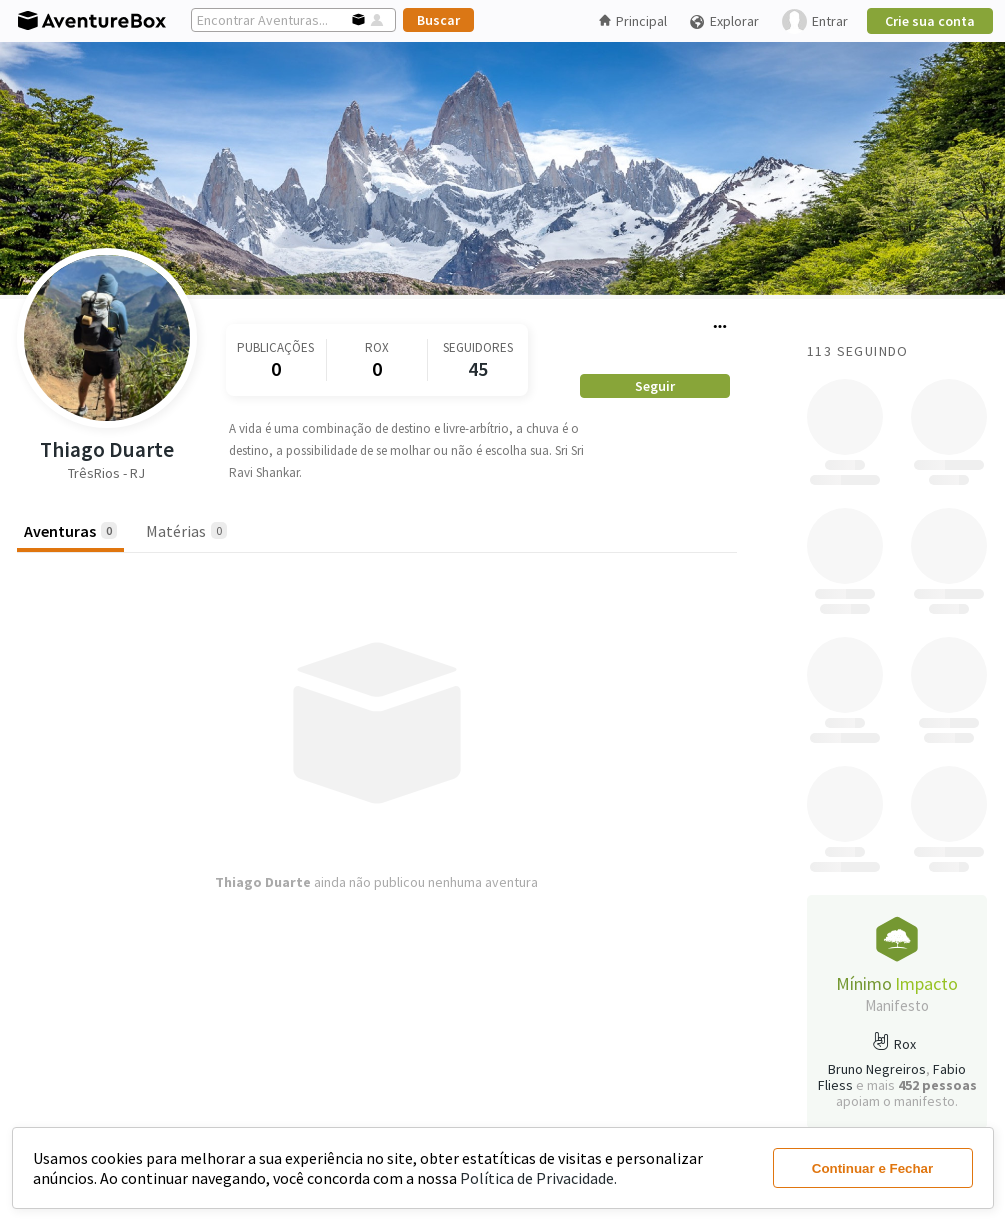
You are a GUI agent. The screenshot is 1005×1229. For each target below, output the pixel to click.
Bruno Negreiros (877, 1069)
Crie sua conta (930, 21)
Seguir (655, 386)
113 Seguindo (858, 351)
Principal (633, 21)
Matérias (186, 531)
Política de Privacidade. (538, 1178)
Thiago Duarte (107, 449)
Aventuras (70, 531)
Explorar (724, 21)
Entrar (815, 21)
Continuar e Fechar (872, 1168)
